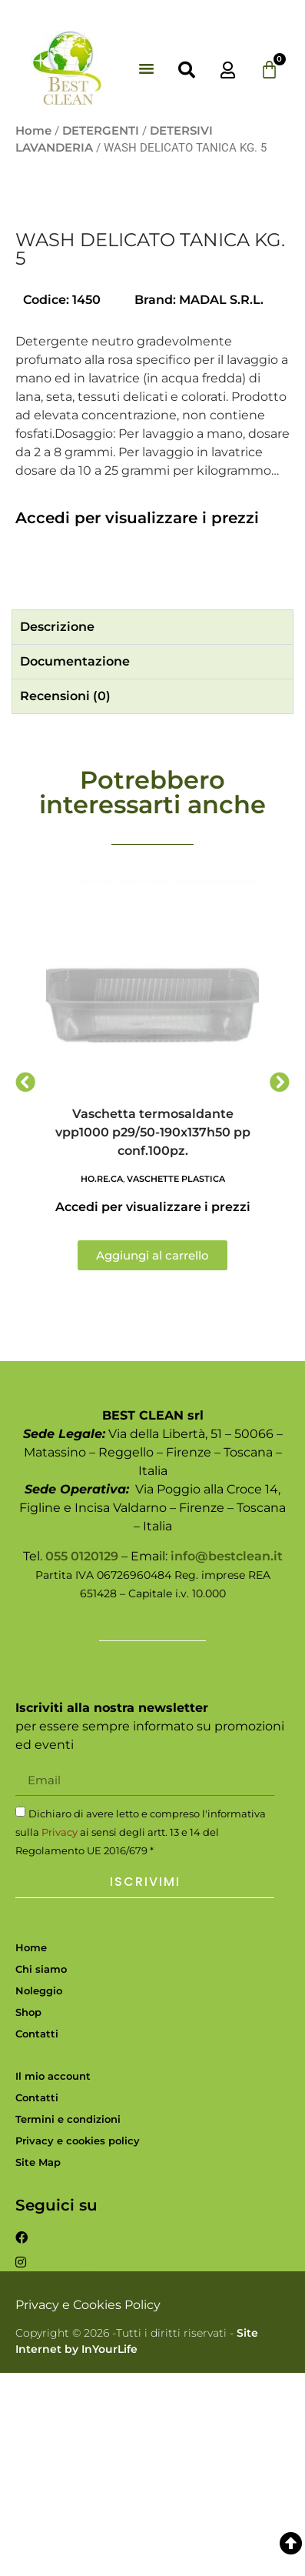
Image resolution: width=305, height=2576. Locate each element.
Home (33, 131)
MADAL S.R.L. (221, 503)
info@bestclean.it (227, 1759)
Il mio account (53, 2280)
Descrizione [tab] (57, 830)
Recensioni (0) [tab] (65, 900)
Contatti (36, 2237)
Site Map (38, 2366)
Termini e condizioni (68, 2323)
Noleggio (38, 2193)
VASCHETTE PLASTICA (176, 1382)
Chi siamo (41, 2172)
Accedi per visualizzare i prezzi (137, 721)
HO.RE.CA (102, 1382)
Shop (28, 2215)
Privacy (59, 2035)
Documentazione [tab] (75, 865)
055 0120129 (81, 1759)
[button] (146, 68)
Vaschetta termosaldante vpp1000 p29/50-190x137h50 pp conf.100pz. (152, 1336)
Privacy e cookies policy (77, 2344)
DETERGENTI (100, 131)
